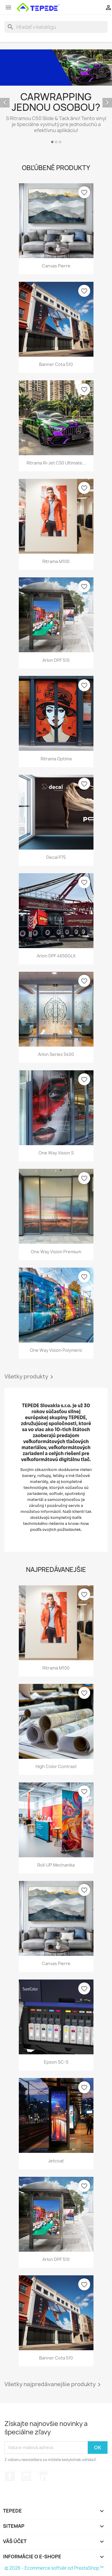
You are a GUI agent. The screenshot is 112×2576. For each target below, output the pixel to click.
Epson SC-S (56, 2062)
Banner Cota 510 (56, 364)
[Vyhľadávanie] (56, 27)
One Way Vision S (56, 1153)
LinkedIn (42, 2476)
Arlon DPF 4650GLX (56, 956)
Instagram (26, 2476)
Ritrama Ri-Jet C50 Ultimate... (56, 463)
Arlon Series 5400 (56, 1054)
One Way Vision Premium (56, 1251)
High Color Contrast (56, 1766)
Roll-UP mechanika (56, 1865)
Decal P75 (56, 857)
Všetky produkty (29, 1377)
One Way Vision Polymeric (56, 1350)
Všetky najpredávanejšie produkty (53, 2384)
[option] (56, 97)
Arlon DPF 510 (56, 660)
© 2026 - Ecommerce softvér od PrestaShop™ (54, 2568)
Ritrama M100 (56, 561)
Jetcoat (56, 2161)
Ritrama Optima (56, 759)
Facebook (10, 2476)
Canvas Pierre (56, 266)
